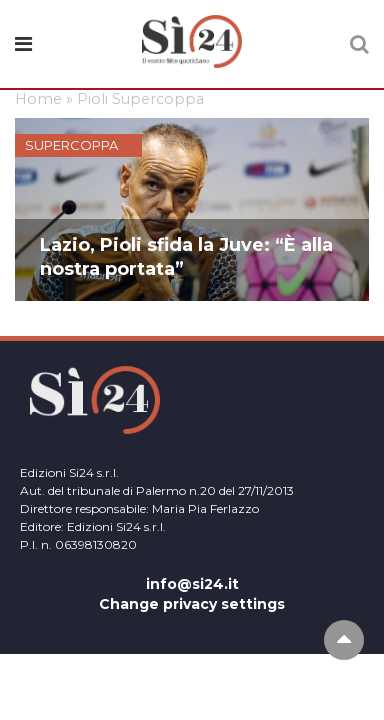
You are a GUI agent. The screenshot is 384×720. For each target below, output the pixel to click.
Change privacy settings (192, 604)
